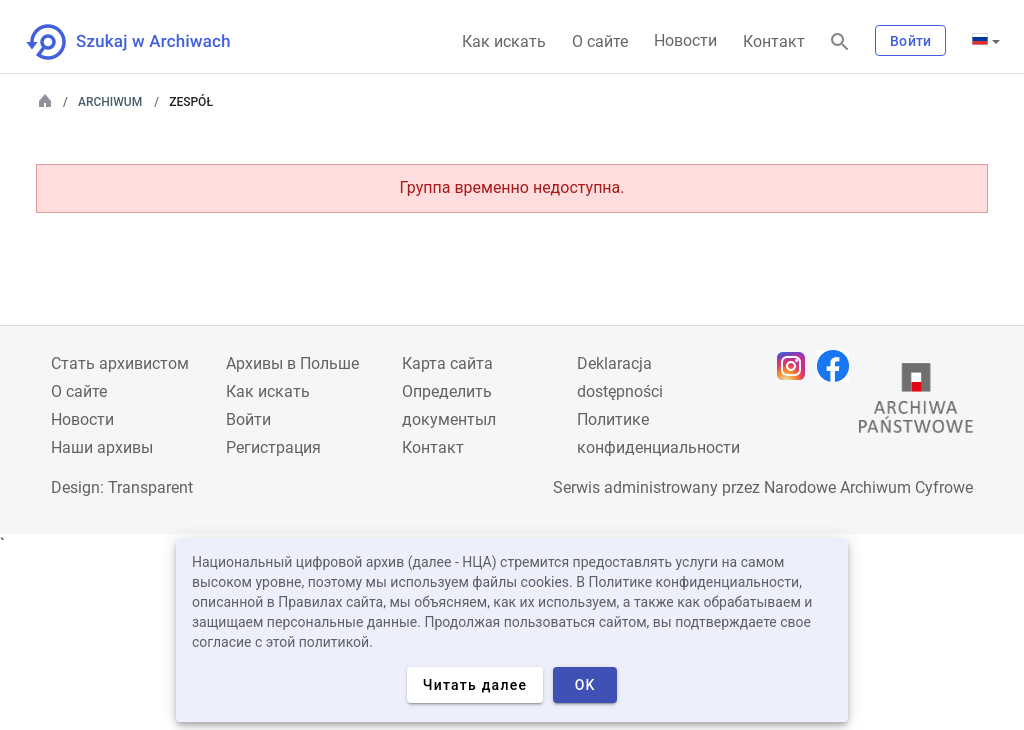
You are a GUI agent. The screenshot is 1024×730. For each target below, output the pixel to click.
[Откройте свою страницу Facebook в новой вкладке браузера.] (838, 366)
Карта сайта (447, 363)
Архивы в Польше (292, 363)
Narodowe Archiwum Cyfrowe (868, 487)
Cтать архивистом (120, 363)
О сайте (600, 41)
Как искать (504, 41)
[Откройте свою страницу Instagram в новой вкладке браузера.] (796, 366)
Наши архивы (102, 447)
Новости (685, 40)
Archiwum (110, 102)
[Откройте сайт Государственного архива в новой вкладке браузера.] (916, 403)
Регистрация (273, 447)
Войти (910, 41)
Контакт (774, 41)
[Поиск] (840, 42)
